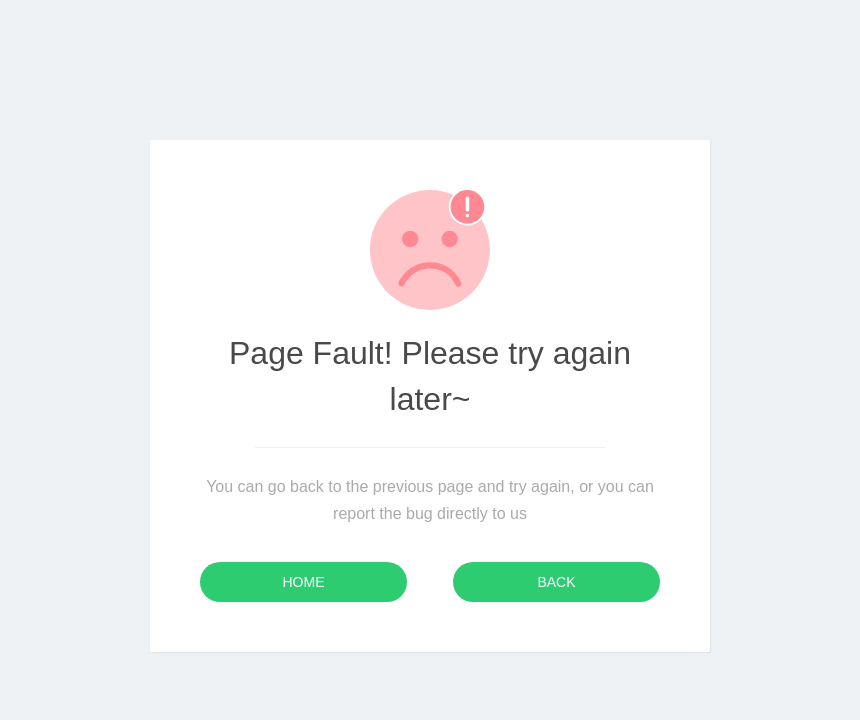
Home (304, 582)
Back (556, 582)
